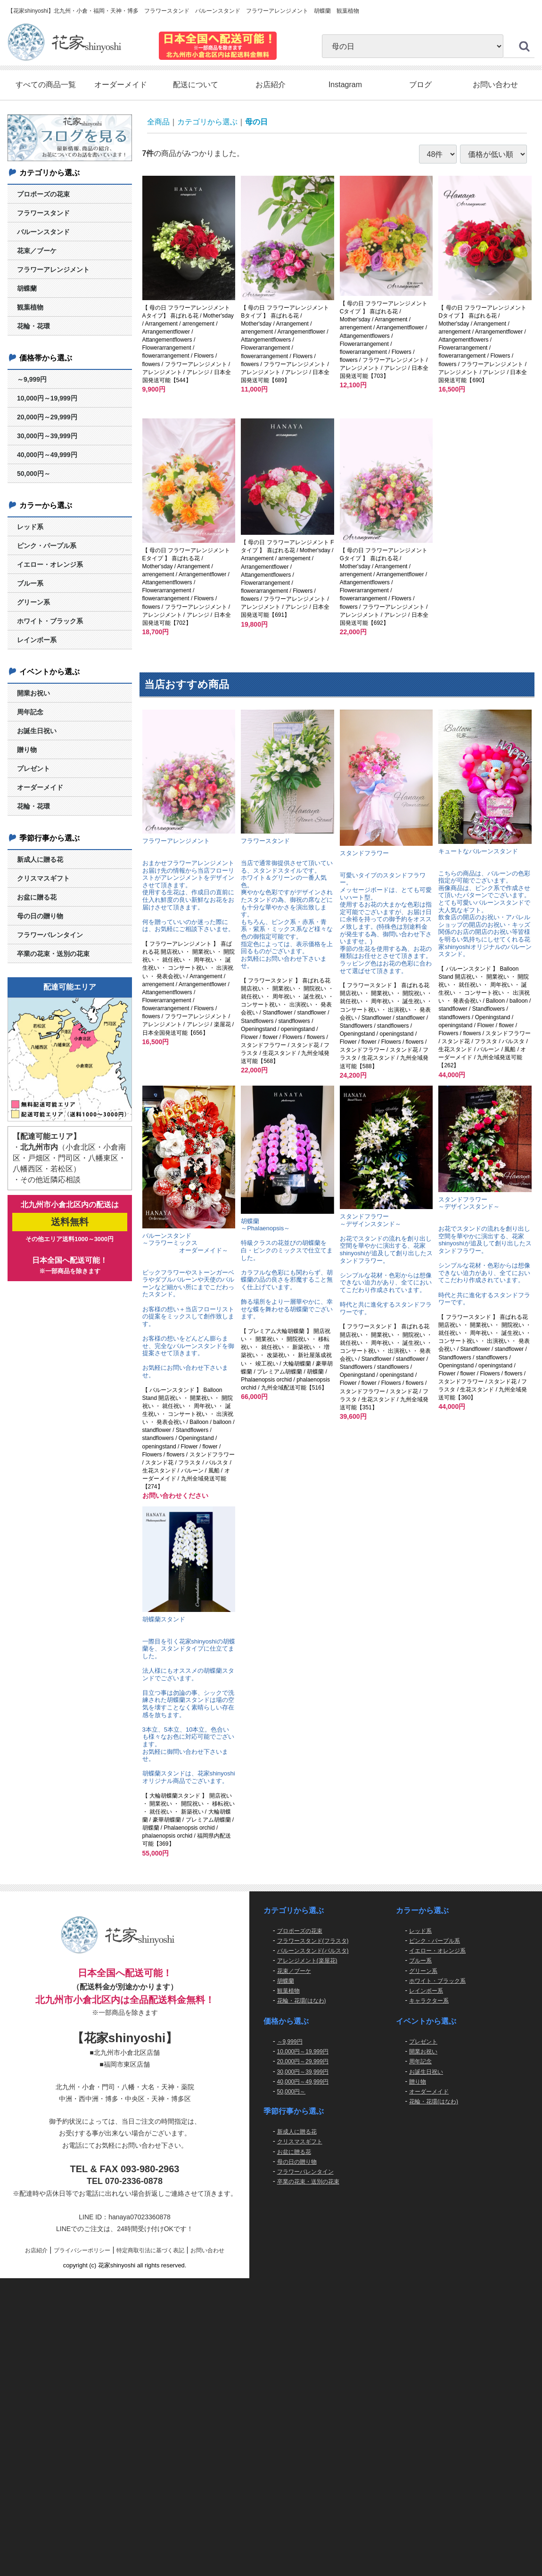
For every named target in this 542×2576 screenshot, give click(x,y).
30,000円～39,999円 (47, 436)
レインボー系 (37, 640)
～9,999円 (32, 379)
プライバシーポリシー (82, 2250)
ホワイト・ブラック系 (50, 621)
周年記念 (30, 712)
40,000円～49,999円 (47, 454)
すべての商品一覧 (46, 85)
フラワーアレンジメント (53, 270)
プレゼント (33, 768)
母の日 (256, 122)
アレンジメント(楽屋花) (307, 1960)
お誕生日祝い (37, 731)
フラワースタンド (43, 213)
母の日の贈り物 (40, 916)
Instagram (345, 85)
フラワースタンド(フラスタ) (313, 1941)
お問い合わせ (495, 85)
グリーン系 (33, 602)
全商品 (158, 122)
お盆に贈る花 (37, 897)
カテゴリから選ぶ (207, 122)
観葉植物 (30, 307)
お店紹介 (270, 85)
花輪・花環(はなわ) (301, 2000)
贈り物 (27, 749)
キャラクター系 (429, 2000)
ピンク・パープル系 (46, 545)
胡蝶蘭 (27, 289)
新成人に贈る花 (40, 859)
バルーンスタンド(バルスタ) (313, 1950)
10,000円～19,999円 (47, 398)
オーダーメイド (120, 85)
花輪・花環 (33, 326)
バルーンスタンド (43, 232)
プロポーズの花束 (43, 194)
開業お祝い (33, 693)
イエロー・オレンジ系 (50, 564)
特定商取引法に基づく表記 (150, 2250)
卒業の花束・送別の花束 (53, 953)
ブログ (420, 85)
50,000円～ (33, 473)
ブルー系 (30, 583)
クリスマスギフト (43, 878)
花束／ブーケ (37, 251)
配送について (195, 85)
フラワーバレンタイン (50, 935)
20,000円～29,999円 (47, 417)
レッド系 (30, 527)
